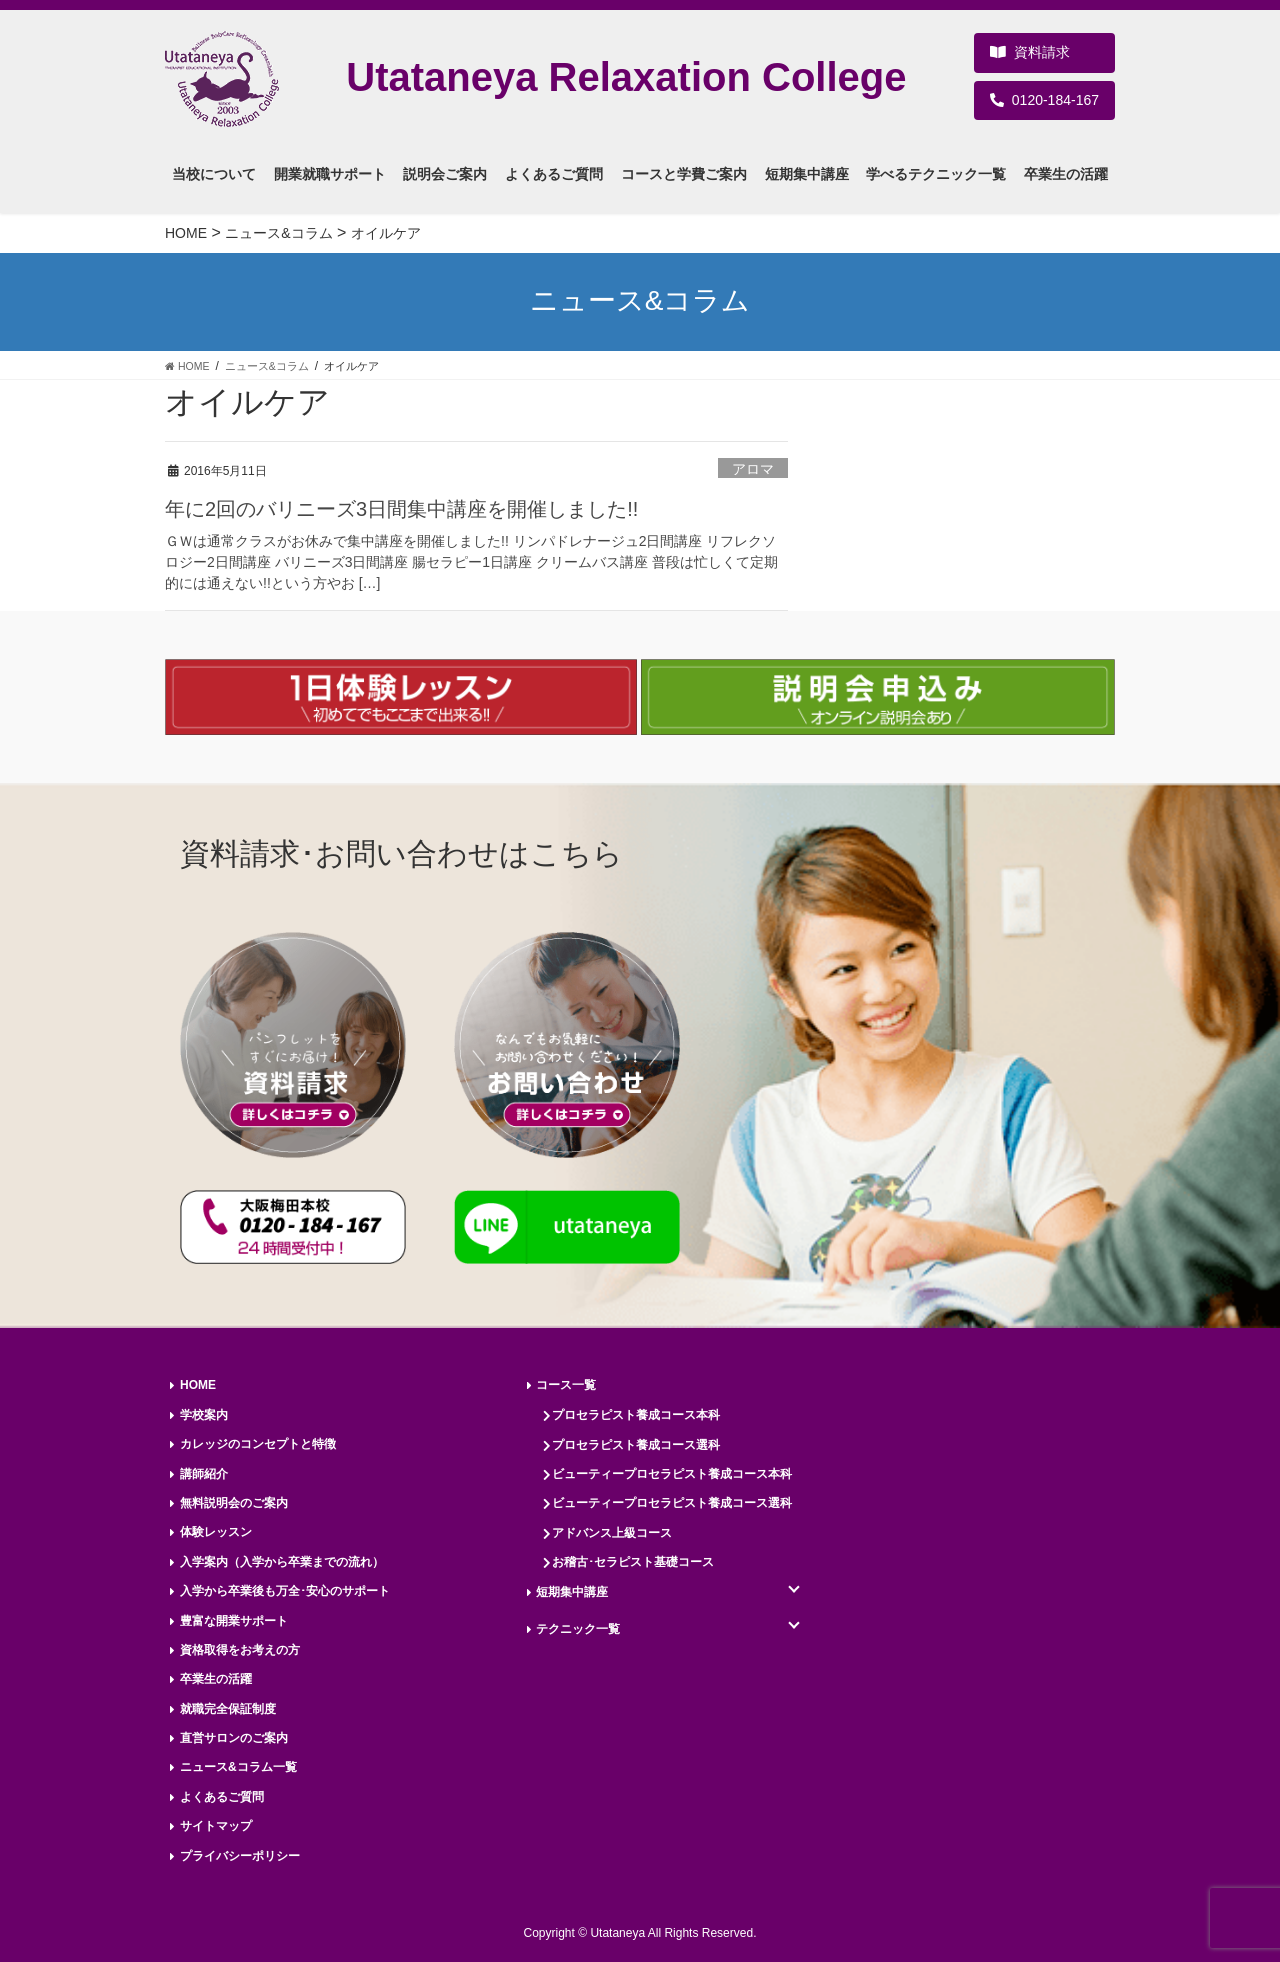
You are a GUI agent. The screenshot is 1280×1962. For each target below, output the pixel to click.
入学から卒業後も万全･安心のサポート (285, 1591)
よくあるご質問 (222, 1797)
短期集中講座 (572, 1592)
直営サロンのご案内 (234, 1738)
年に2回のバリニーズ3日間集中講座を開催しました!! (401, 509)
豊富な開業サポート (234, 1621)
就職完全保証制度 (228, 1709)
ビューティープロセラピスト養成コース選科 (672, 1503)
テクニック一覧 (578, 1629)
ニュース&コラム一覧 (238, 1767)
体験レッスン (216, 1532)
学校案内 (204, 1415)
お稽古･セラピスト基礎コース (633, 1562)
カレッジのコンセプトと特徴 (258, 1444)
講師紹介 (204, 1474)
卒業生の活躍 (216, 1679)
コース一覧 (566, 1385)
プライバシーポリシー (240, 1856)
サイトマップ (216, 1826)
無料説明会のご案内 (234, 1503)
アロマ (753, 469)
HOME (198, 1385)
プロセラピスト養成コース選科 (636, 1445)
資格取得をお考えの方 (240, 1650)
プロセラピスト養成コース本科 (636, 1415)
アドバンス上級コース (612, 1533)
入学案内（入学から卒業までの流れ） (282, 1562)
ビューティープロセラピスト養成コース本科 (672, 1474)
